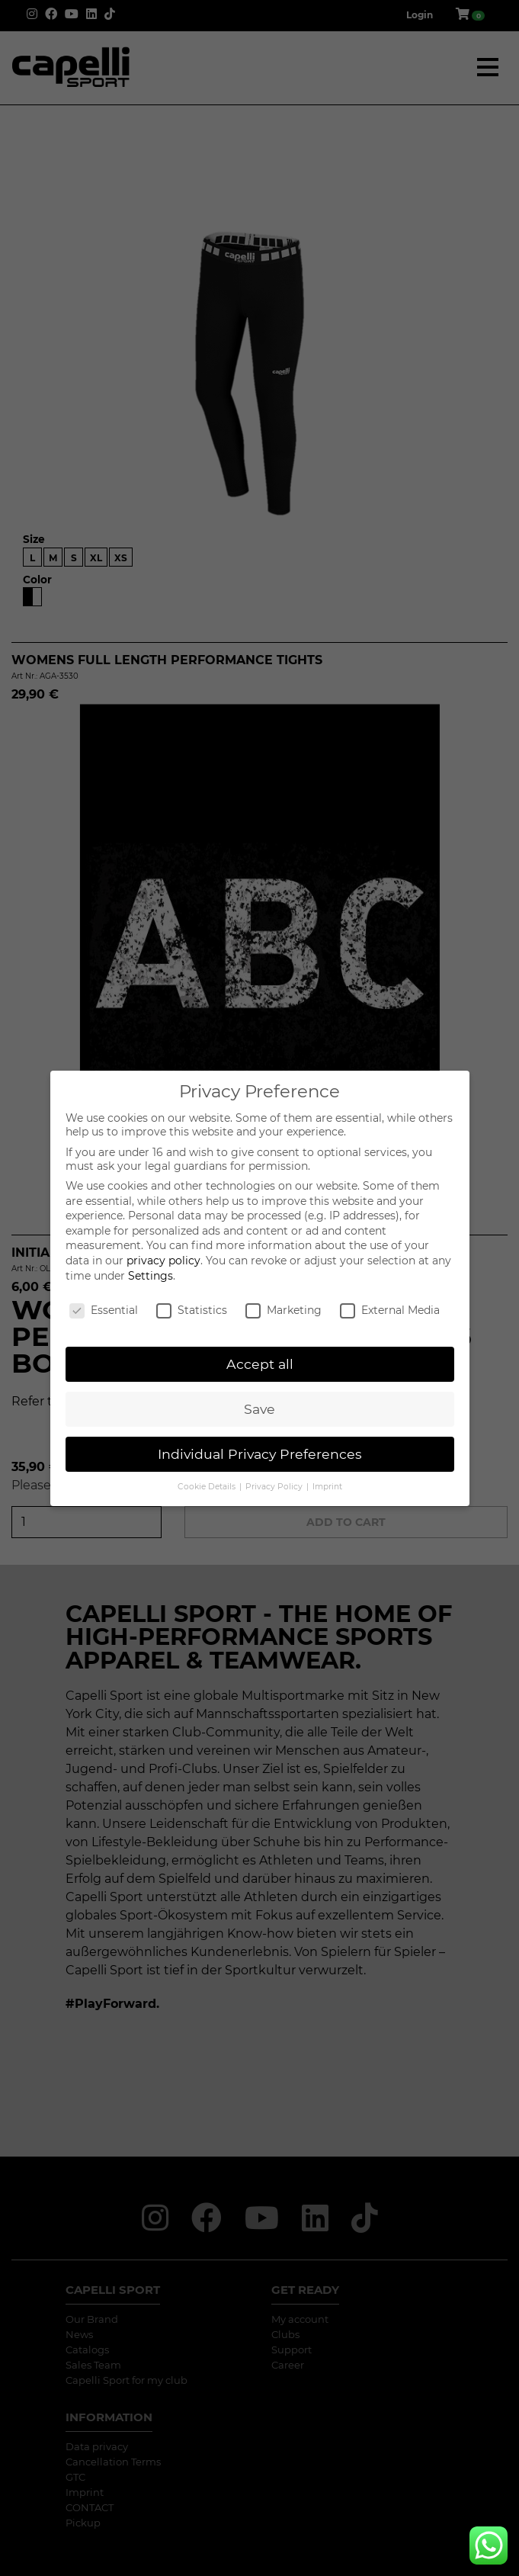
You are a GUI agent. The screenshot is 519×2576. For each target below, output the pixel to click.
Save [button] (259, 1409)
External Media (390, 1310)
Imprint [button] (327, 1487)
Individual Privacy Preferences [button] (260, 1454)
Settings (150, 1276)
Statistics (191, 1310)
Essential (103, 1310)
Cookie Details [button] (208, 1487)
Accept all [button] (259, 1364)
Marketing (283, 1310)
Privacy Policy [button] (275, 1487)
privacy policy (163, 1260)
